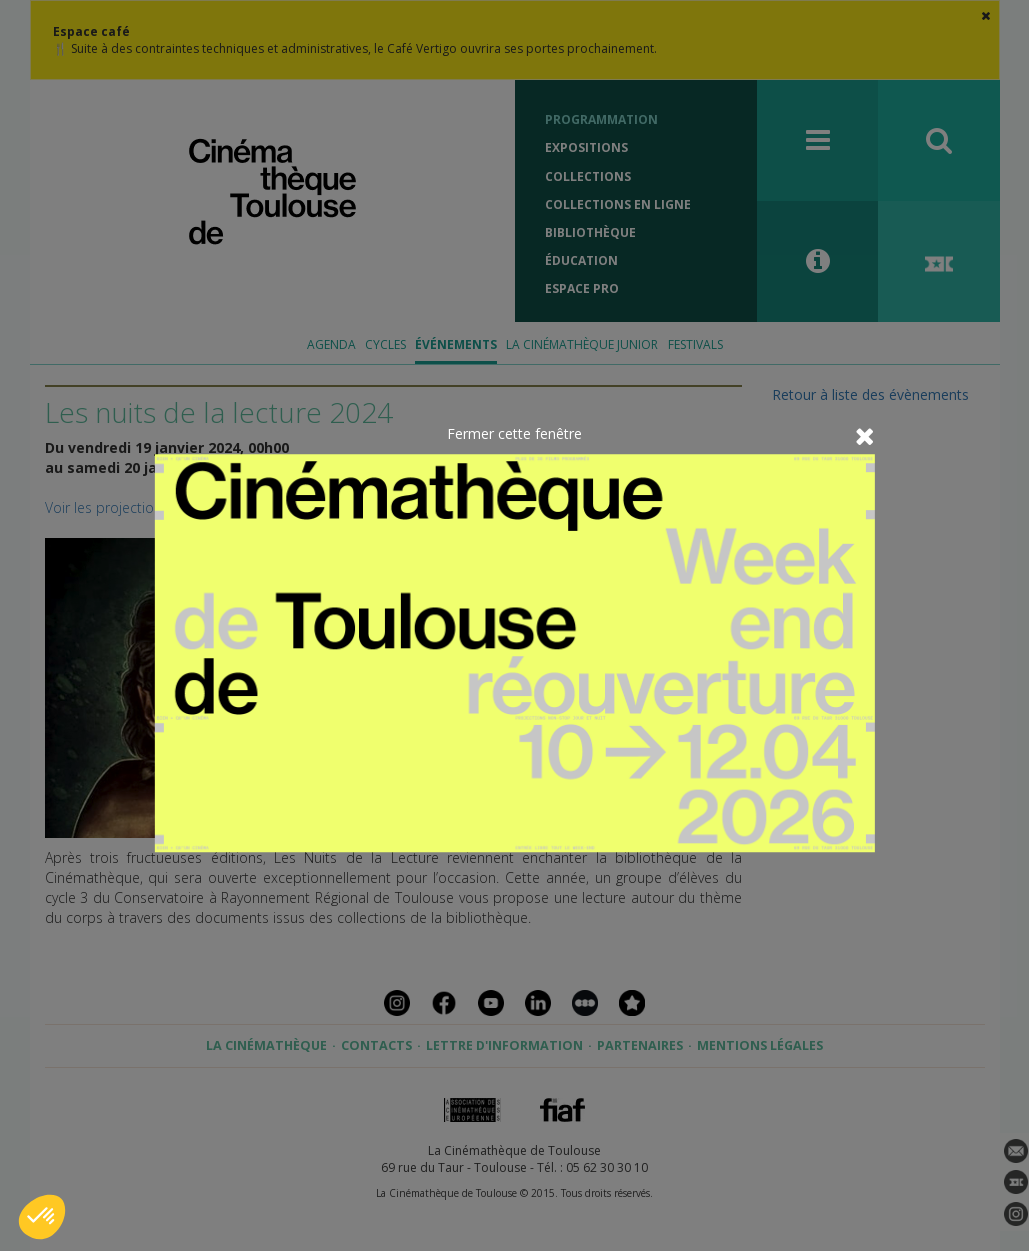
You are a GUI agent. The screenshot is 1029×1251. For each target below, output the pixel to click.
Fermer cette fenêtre (514, 433)
